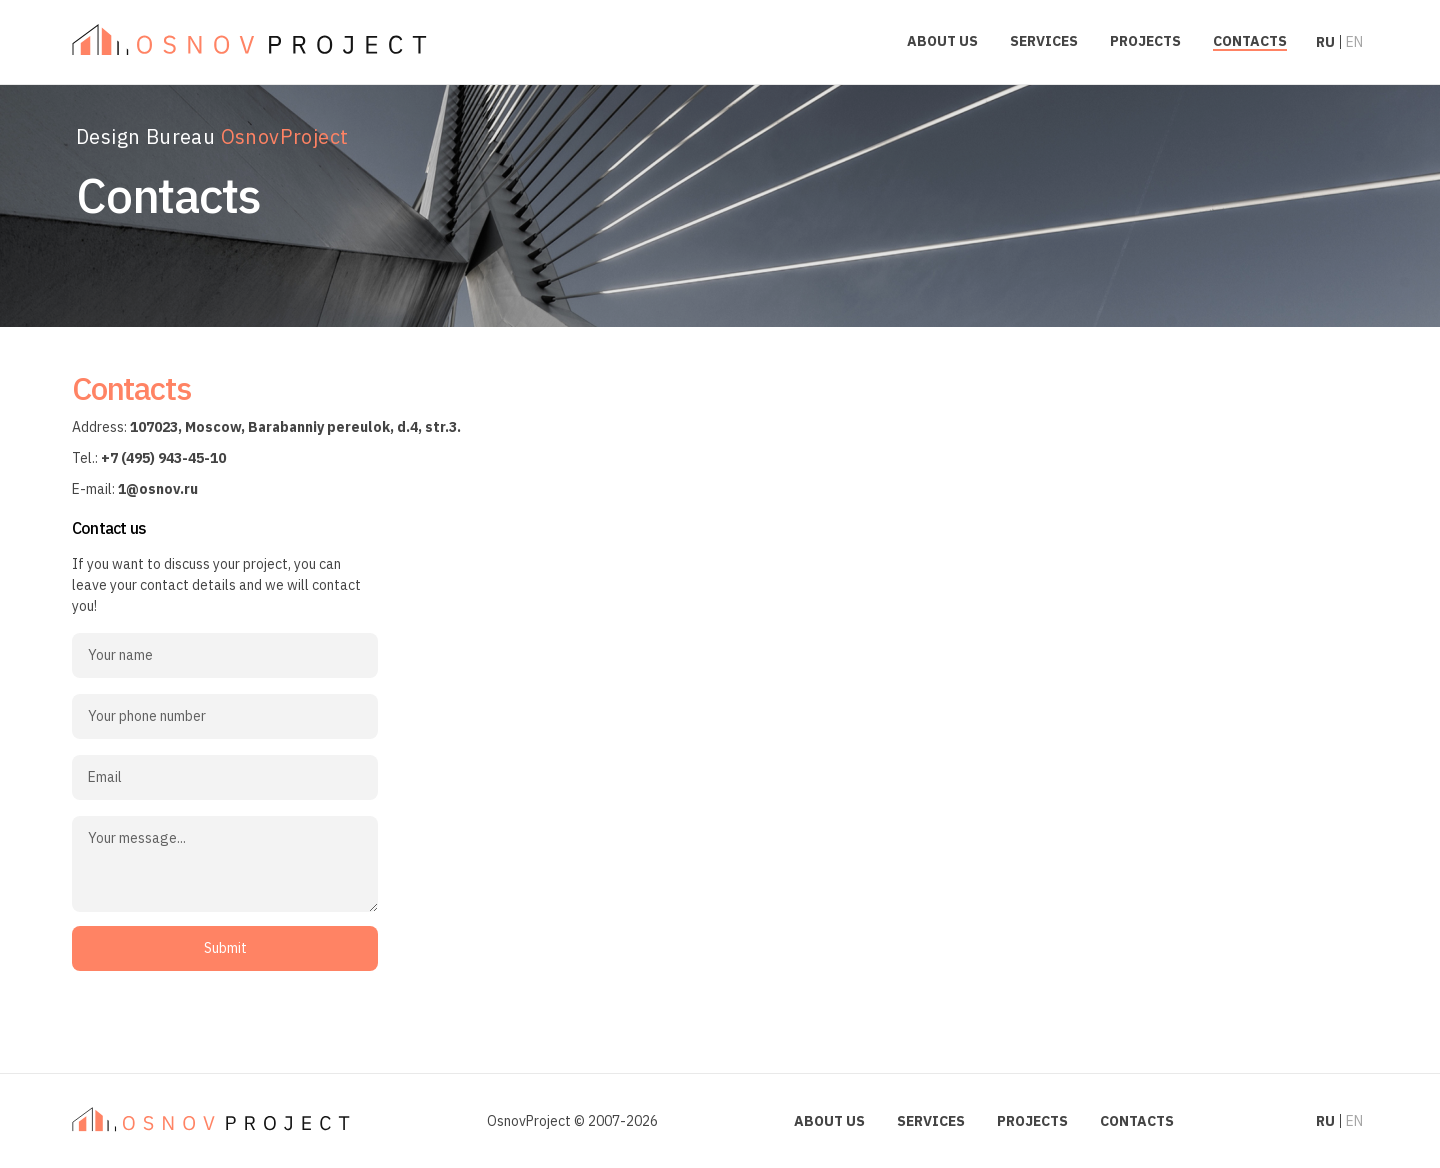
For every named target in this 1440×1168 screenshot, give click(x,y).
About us (942, 41)
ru (1325, 42)
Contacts (1250, 41)
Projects (1145, 41)
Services (1044, 41)
